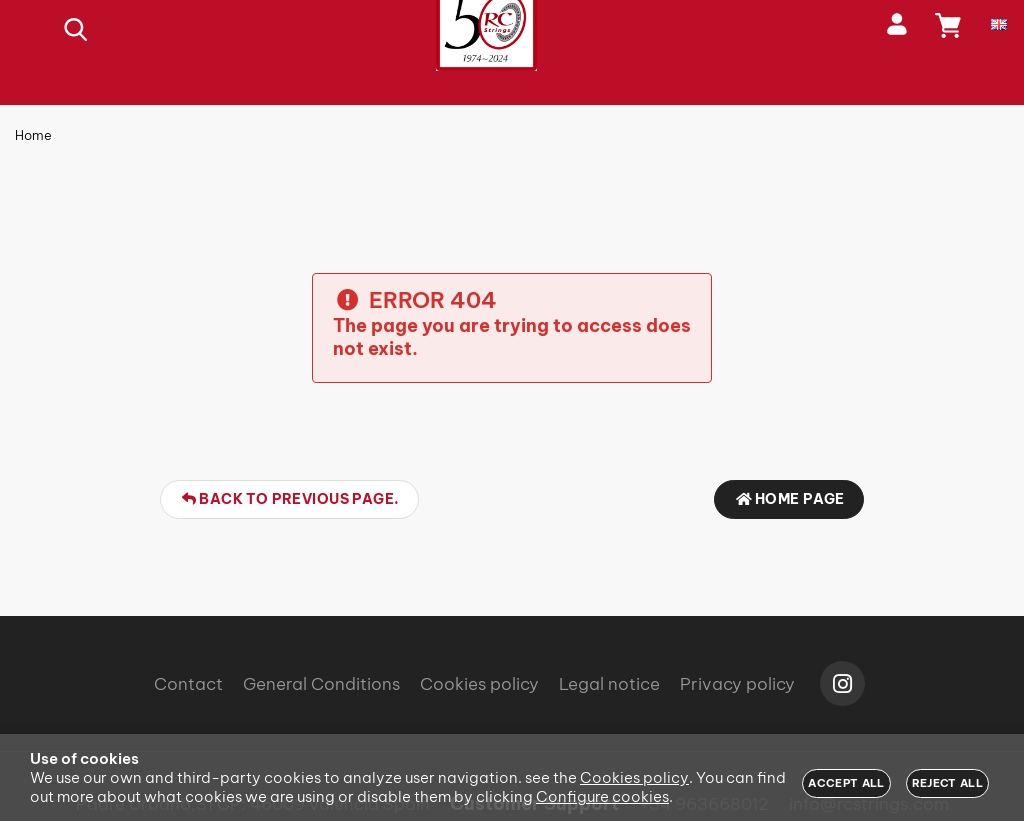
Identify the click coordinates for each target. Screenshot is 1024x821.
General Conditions (321, 684)
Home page (789, 499)
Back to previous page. (289, 499)
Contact (188, 684)
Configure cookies (602, 796)
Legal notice (609, 684)
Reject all (947, 783)
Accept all (846, 783)
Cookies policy (479, 684)
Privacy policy (737, 684)
